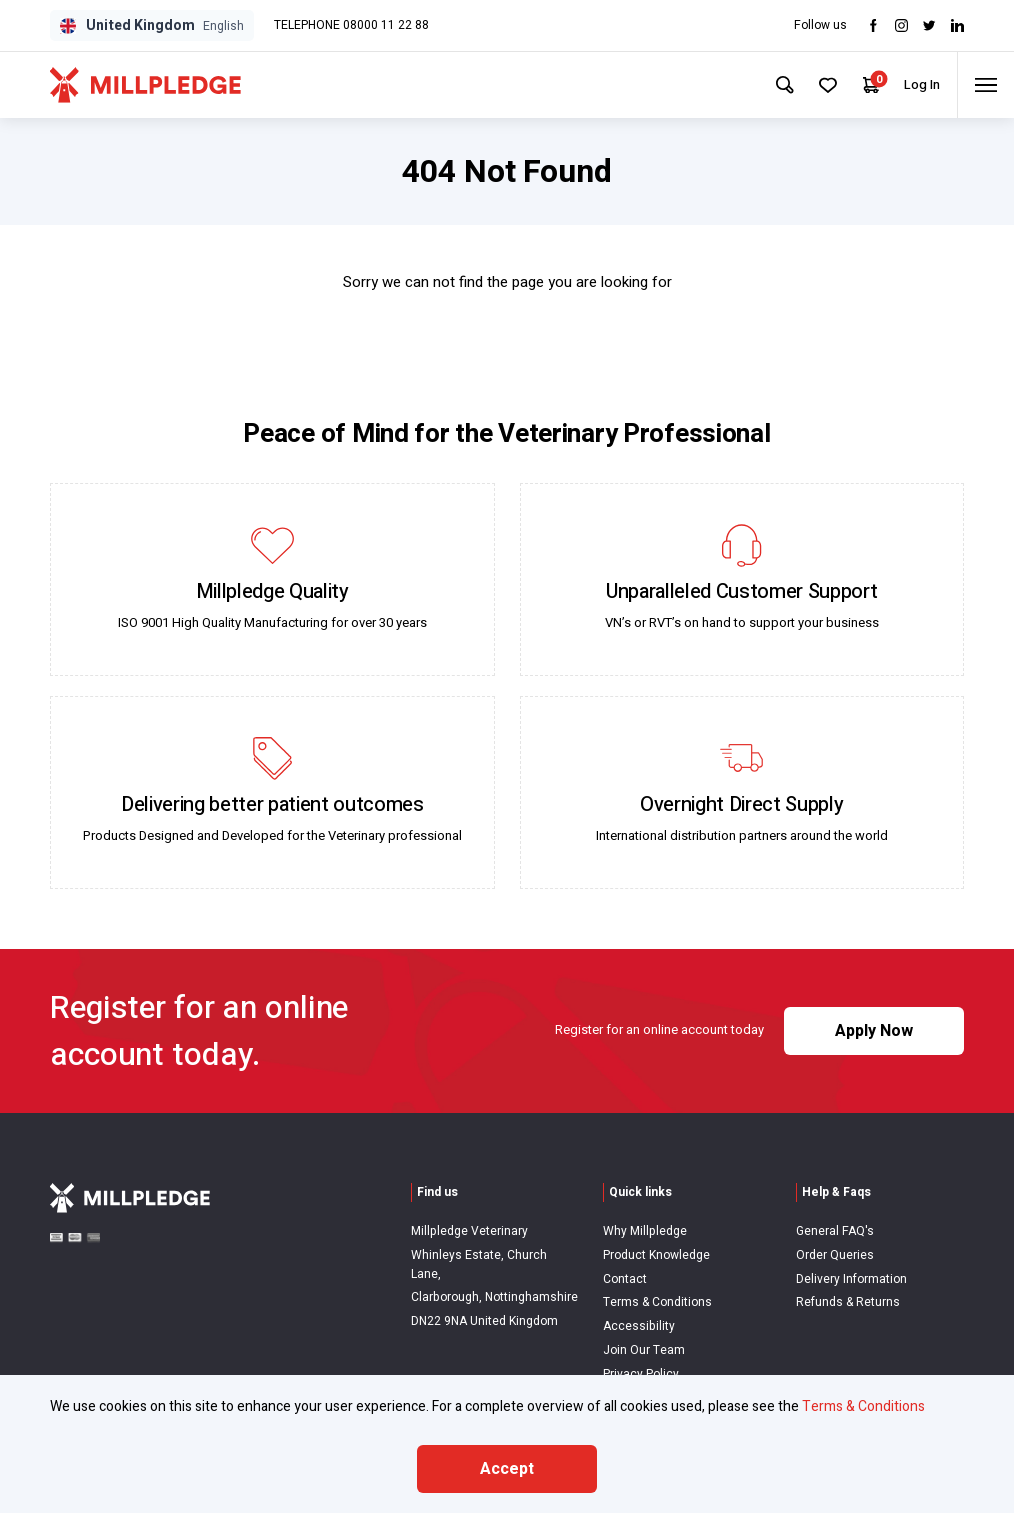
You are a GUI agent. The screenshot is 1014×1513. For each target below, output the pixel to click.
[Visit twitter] (929, 25)
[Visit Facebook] (873, 25)
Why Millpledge (645, 1231)
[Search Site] (770, 85)
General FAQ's (835, 1231)
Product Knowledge (656, 1255)
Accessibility (639, 1326)
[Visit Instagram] (901, 25)
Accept (507, 1469)
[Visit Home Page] (145, 85)
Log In (913, 84)
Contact (625, 1279)
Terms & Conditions (657, 1302)
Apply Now (874, 1031)
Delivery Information (851, 1279)
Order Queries (835, 1255)
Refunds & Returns (848, 1302)
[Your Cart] (860, 85)
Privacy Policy (641, 1374)
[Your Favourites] (815, 85)
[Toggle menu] (982, 85)
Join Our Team (644, 1350)
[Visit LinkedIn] (957, 25)
